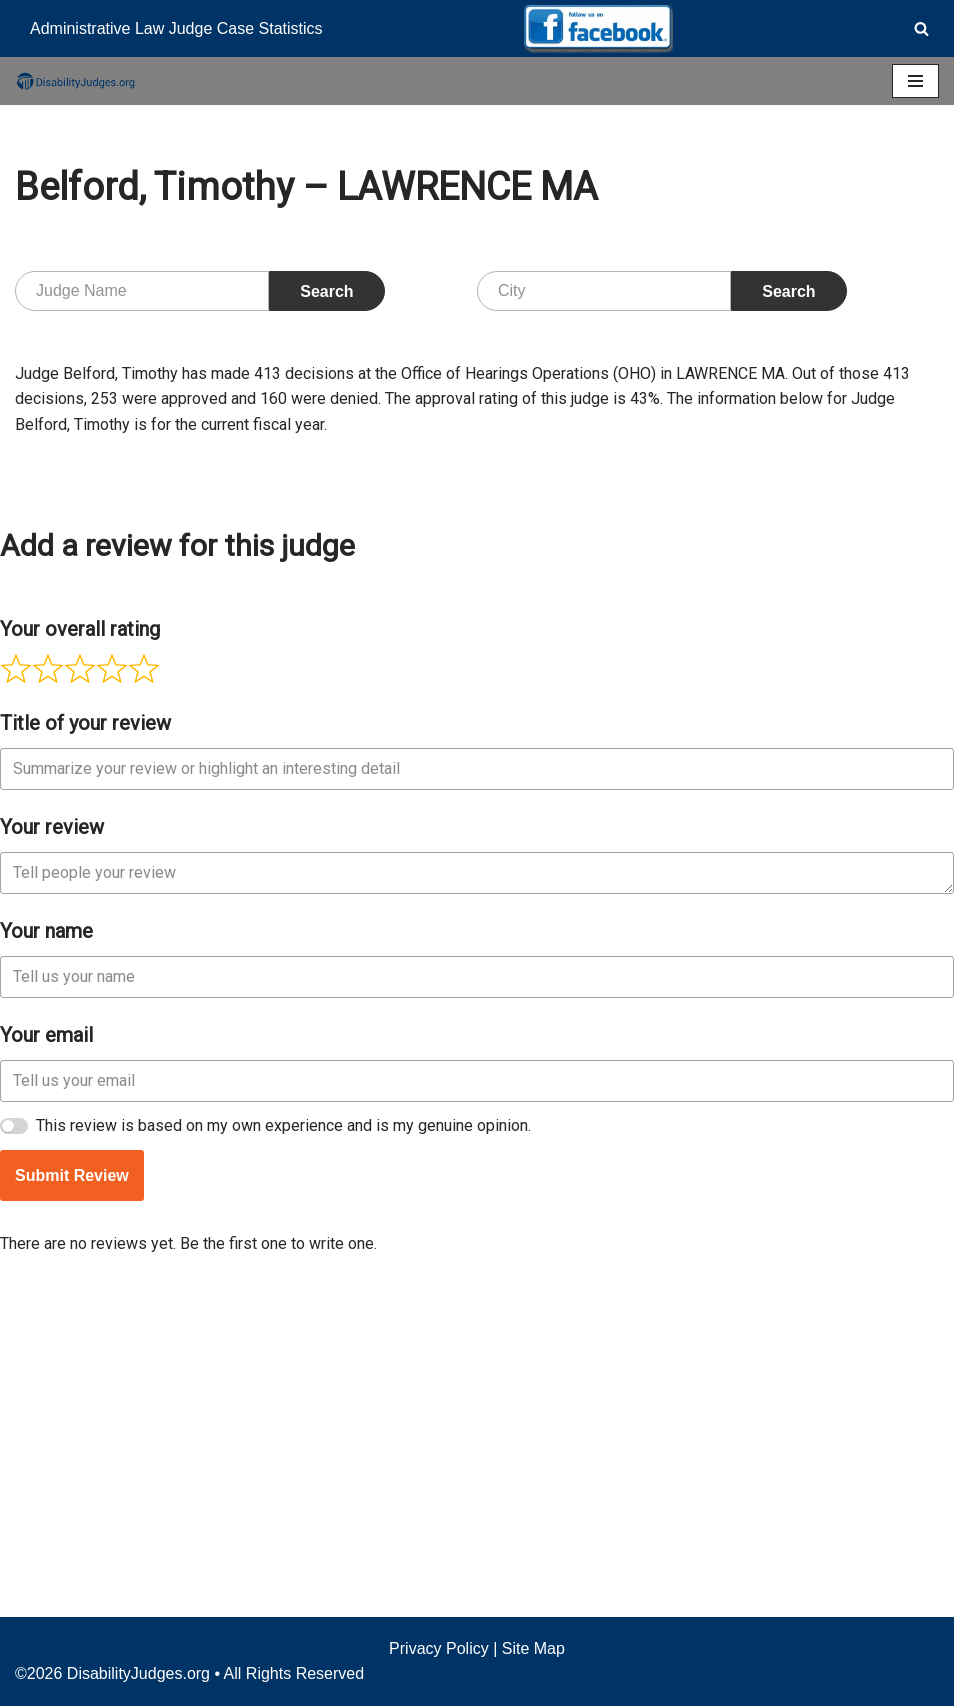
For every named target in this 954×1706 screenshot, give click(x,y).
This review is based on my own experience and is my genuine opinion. (283, 1425)
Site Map (533, 1648)
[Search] (921, 28)
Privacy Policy (439, 1648)
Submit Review (72, 1475)
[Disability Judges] (75, 81)
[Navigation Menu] (915, 81)
